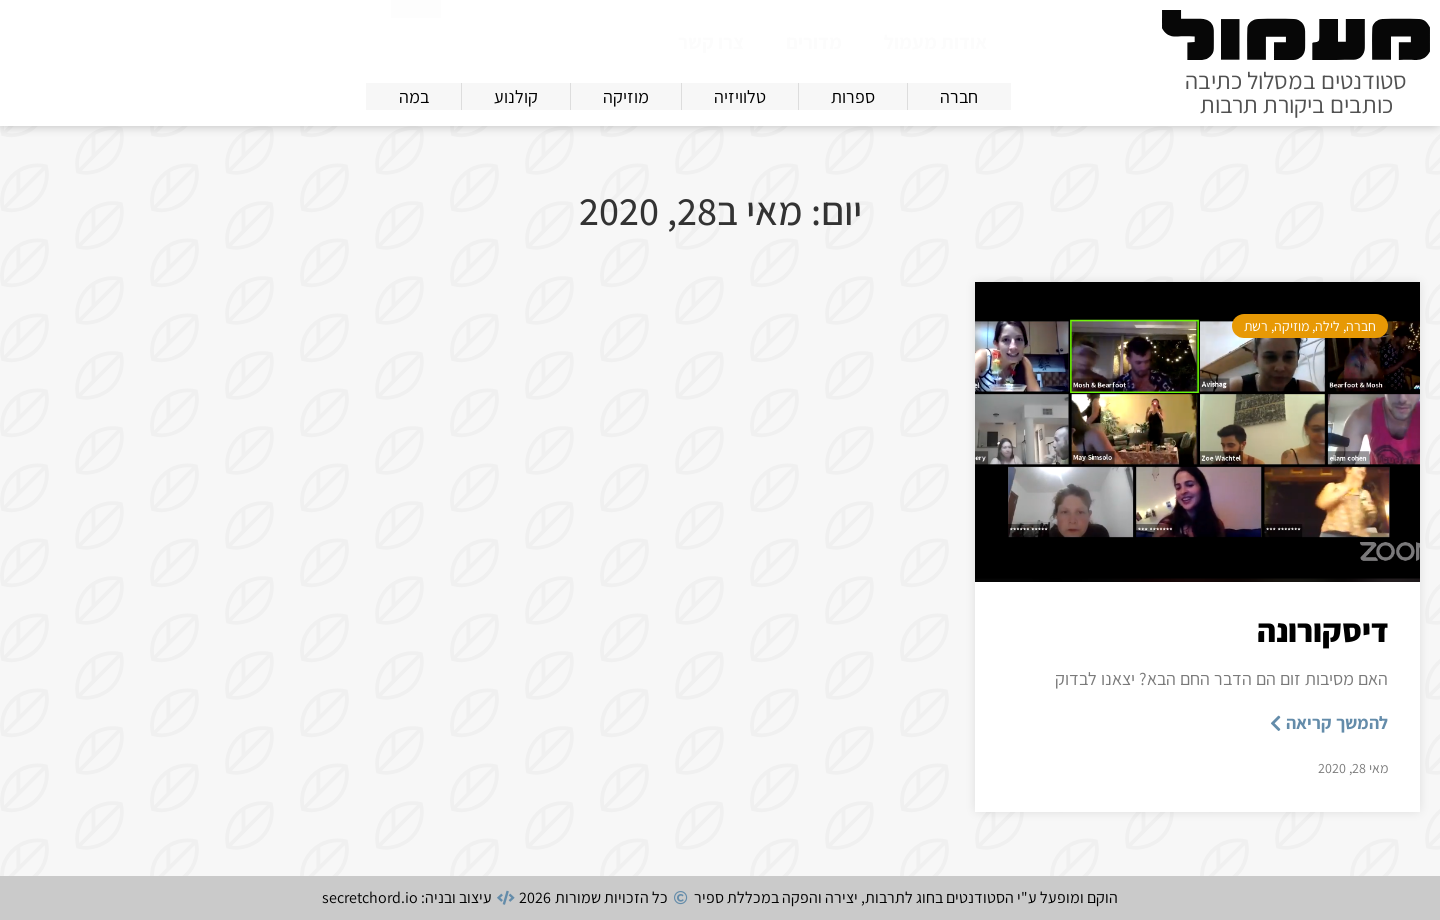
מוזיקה (1291, 326)
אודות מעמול (935, 42)
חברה (1361, 326)
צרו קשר (711, 42)
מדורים (814, 42)
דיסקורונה (1322, 630)
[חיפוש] (416, 38)
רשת (1256, 326)
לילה (1327, 326)
